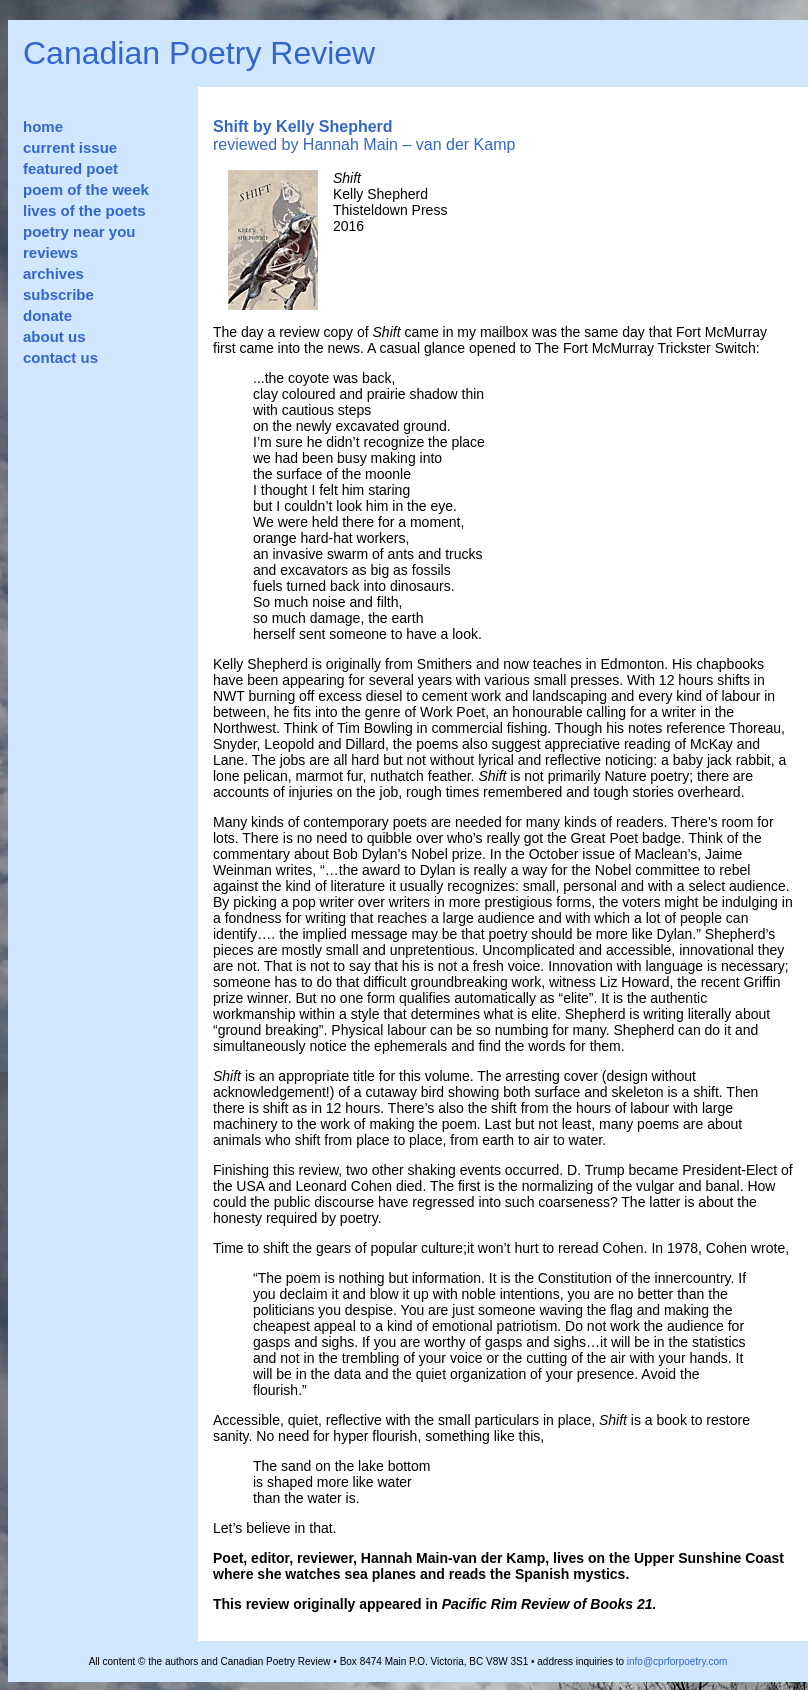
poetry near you (79, 231)
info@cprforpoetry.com (677, 1661)
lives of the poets (84, 210)
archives (53, 273)
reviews (50, 252)
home (43, 126)
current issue (70, 147)
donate (47, 315)
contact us (60, 357)
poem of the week (86, 189)
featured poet (70, 168)
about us (54, 336)
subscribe (58, 294)
